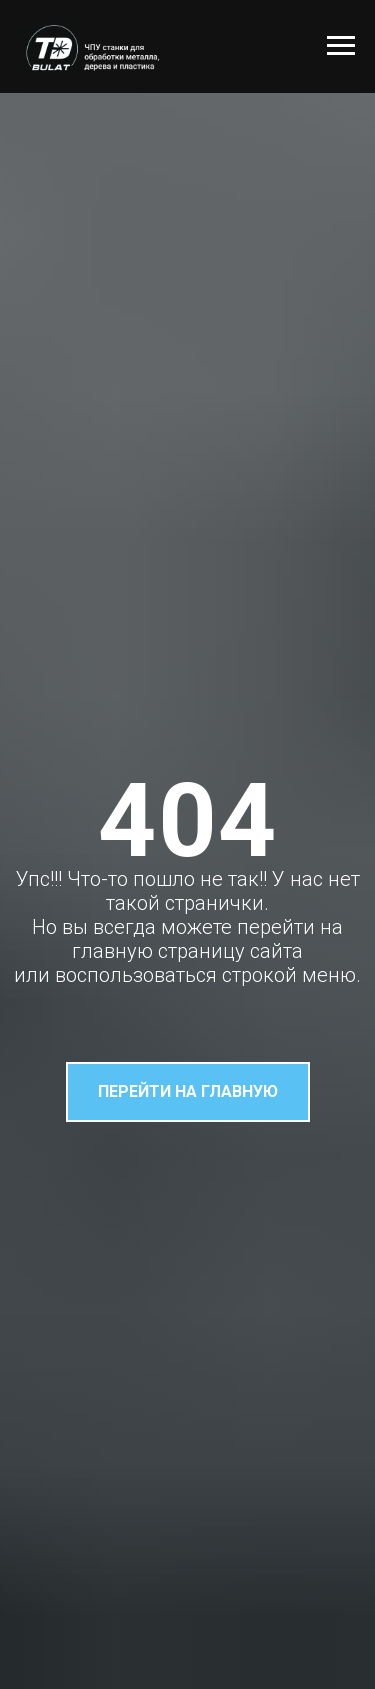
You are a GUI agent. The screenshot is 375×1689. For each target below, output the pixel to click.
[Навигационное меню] (341, 46)
